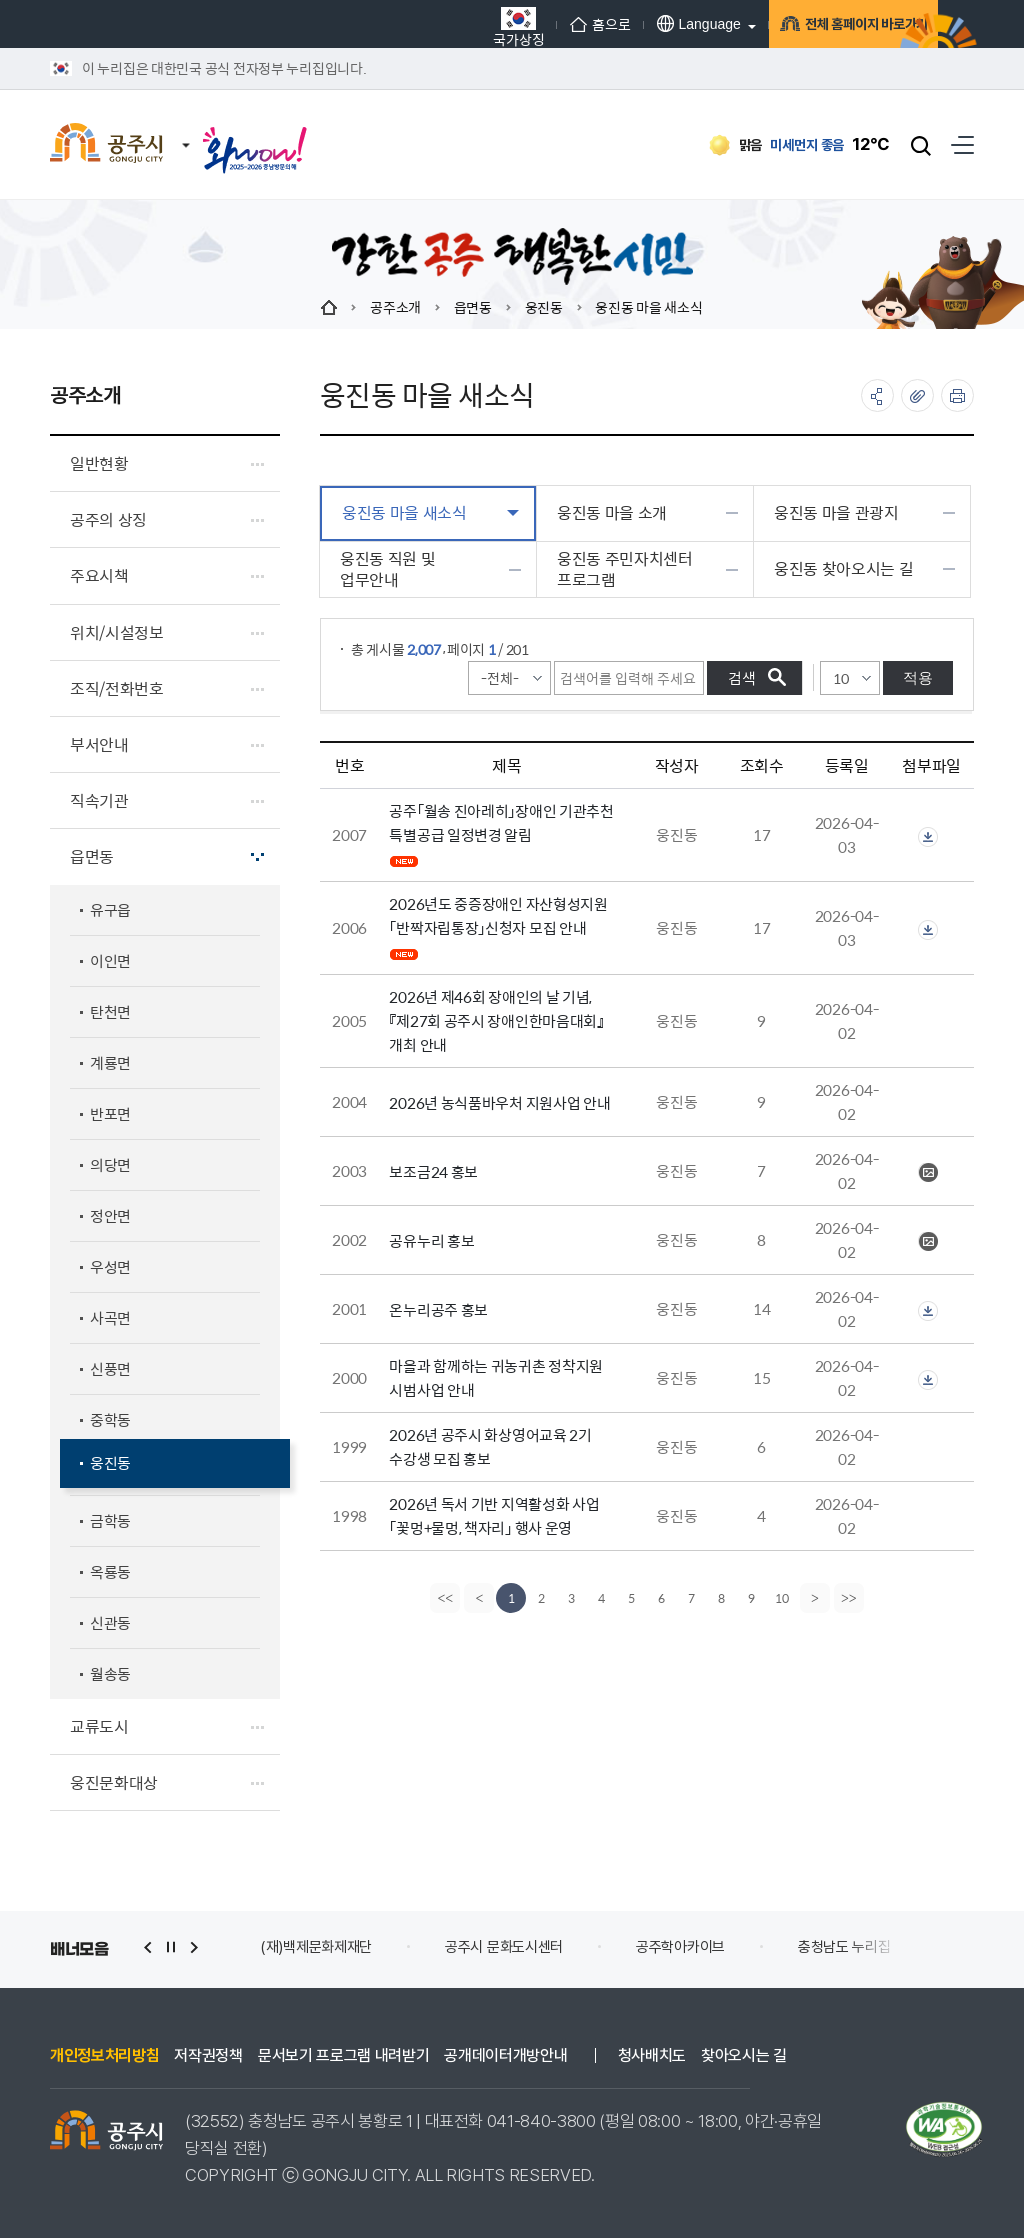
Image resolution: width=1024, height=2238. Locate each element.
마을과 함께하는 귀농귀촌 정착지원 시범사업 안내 (496, 1377)
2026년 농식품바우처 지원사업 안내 (499, 1102)
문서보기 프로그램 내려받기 (344, 2056)
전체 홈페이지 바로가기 (819, 27)
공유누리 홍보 (431, 1240)
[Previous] (477, 1598)
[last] (851, 1598)
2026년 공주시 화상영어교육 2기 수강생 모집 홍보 (490, 1446)
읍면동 (473, 307)
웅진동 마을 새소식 (648, 307)
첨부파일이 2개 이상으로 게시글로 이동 (928, 837)
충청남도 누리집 (844, 1947)
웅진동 (544, 307)
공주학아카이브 (680, 1947)
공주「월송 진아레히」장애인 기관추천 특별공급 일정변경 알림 (501, 822)
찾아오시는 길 (744, 2056)
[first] (443, 1598)
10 (782, 1598)
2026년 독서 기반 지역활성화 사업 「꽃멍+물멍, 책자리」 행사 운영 (494, 1515)
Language (632, 23)
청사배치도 (652, 2056)
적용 (918, 677)
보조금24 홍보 (433, 1171)
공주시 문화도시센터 (504, 1947)
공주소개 (395, 307)
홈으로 (534, 24)
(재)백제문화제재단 (316, 1947)
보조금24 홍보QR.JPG (928, 1173)
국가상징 (452, 26)
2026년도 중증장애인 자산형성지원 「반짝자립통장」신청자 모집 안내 (498, 915)
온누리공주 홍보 (438, 1309)
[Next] (817, 1598)
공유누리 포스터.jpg (928, 1242)
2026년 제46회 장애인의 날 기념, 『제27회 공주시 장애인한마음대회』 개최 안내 (496, 1020)
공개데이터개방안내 (505, 2056)
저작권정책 (208, 2056)
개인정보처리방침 (104, 2056)
